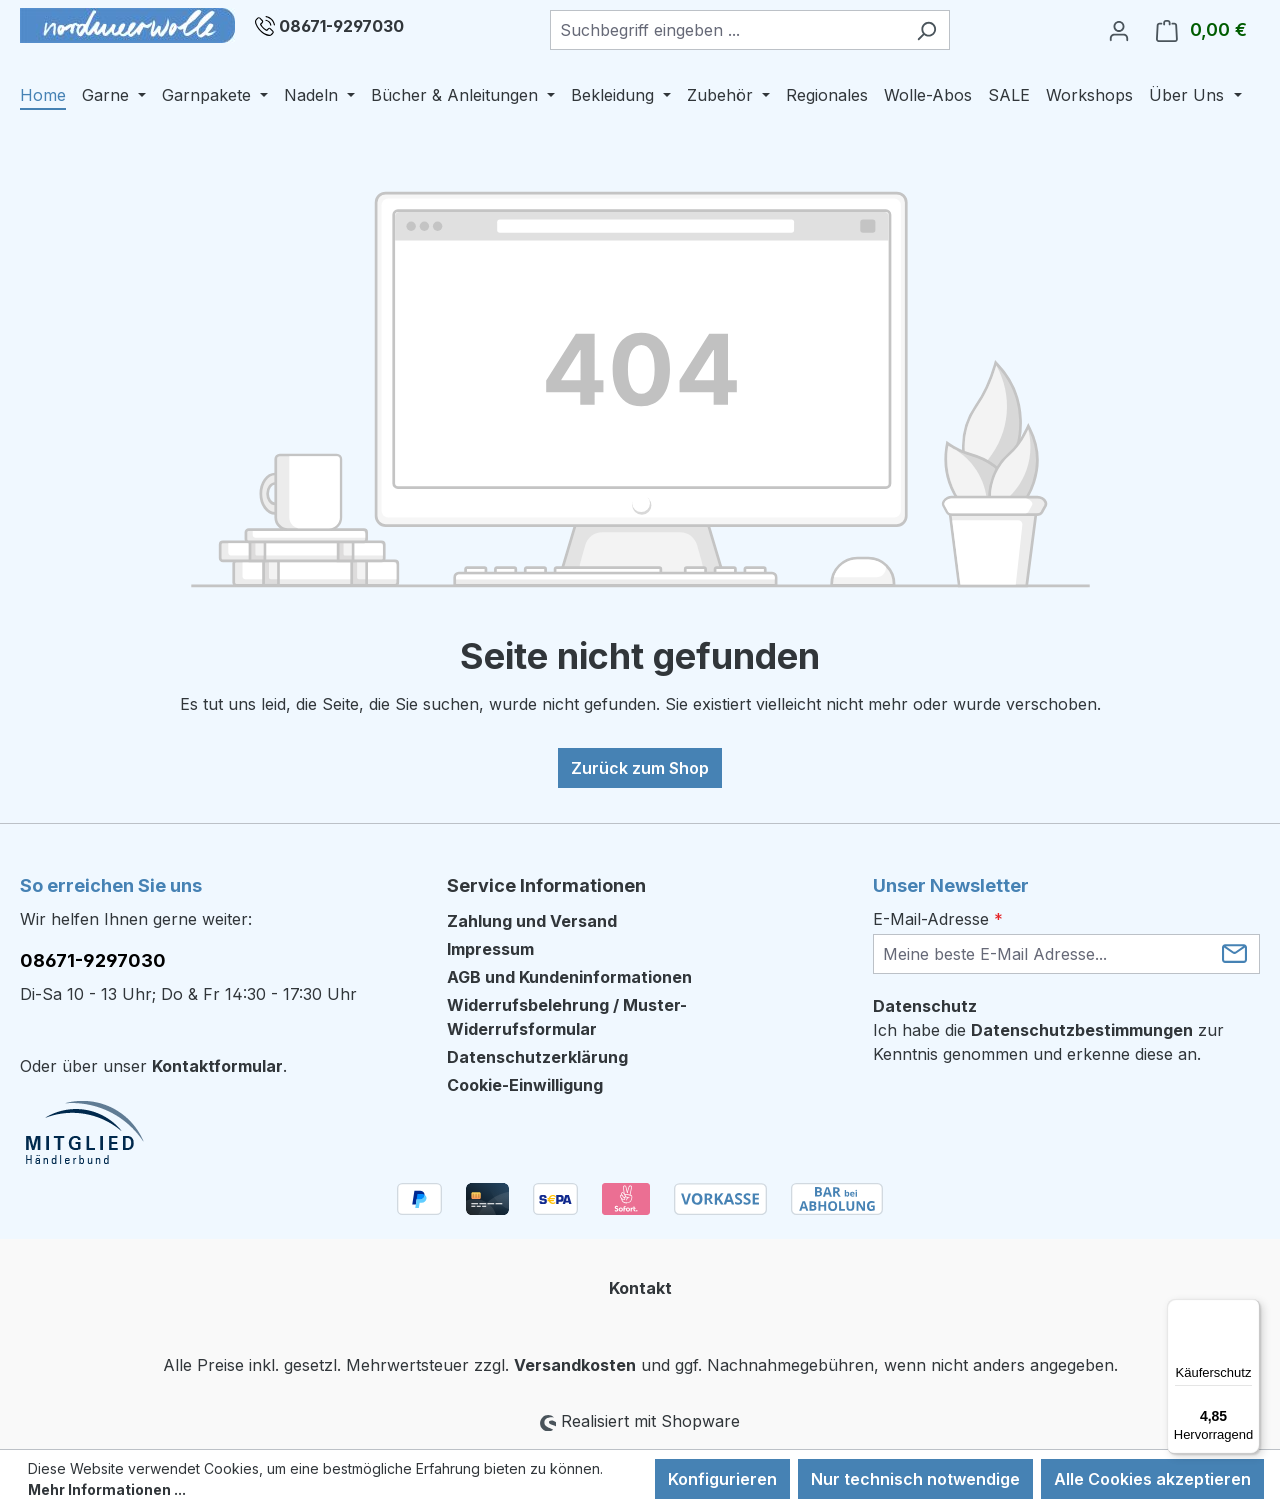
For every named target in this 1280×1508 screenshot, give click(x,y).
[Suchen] (926, 30)
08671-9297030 (341, 26)
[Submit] (1234, 952)
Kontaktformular (217, 1066)
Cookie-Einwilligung (525, 1085)
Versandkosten (575, 1365)
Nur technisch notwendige (915, 1479)
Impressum (490, 949)
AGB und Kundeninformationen (569, 977)
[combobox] (727, 30)
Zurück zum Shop (640, 768)
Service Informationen (546, 885)
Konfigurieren (722, 1479)
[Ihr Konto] (1119, 30)
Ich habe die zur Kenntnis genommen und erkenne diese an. (1048, 1042)
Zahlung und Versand (532, 921)
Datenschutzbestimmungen (1082, 1030)
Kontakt (640, 1288)
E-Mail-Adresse (938, 919)
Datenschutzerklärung (537, 1057)
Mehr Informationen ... (107, 1489)
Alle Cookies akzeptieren (1152, 1479)
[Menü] (1248, 1311)
